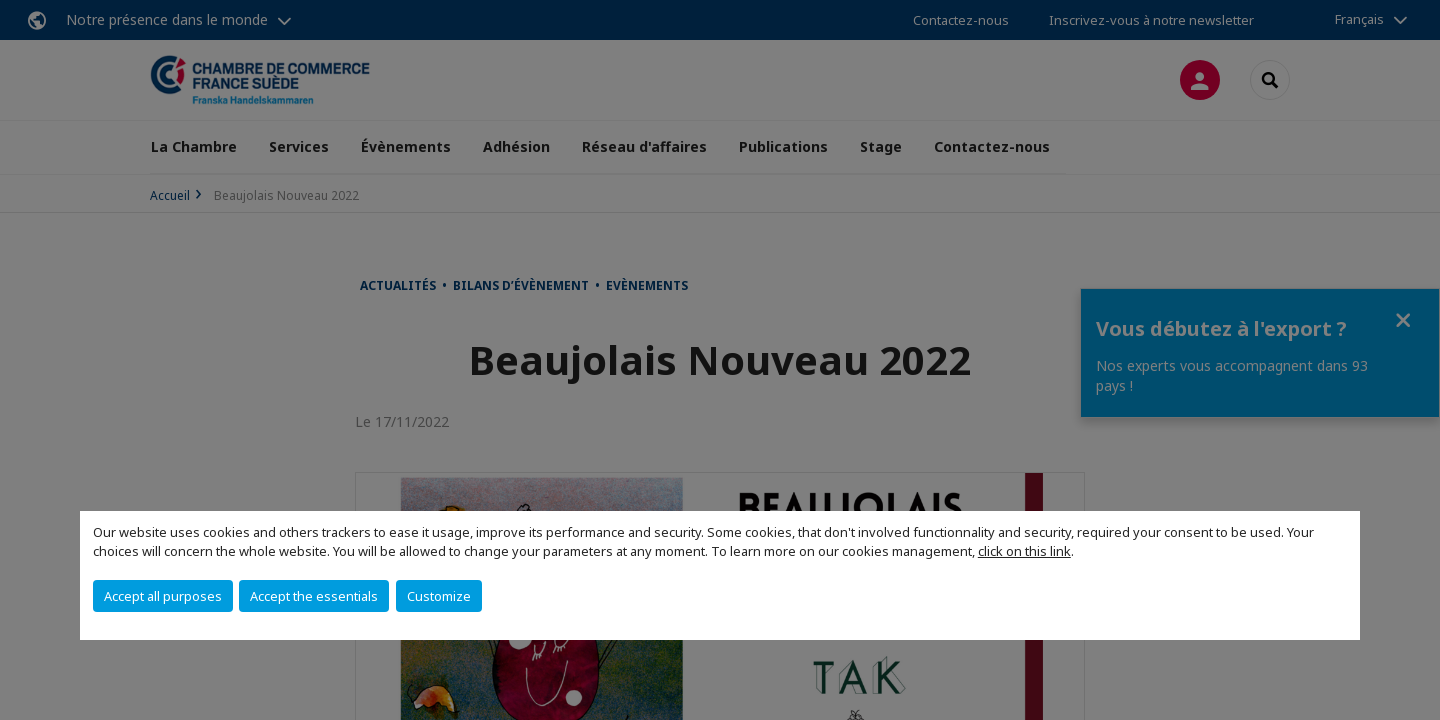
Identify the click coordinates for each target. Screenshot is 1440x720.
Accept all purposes (163, 596)
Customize (439, 596)
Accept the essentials (314, 596)
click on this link (1024, 551)
